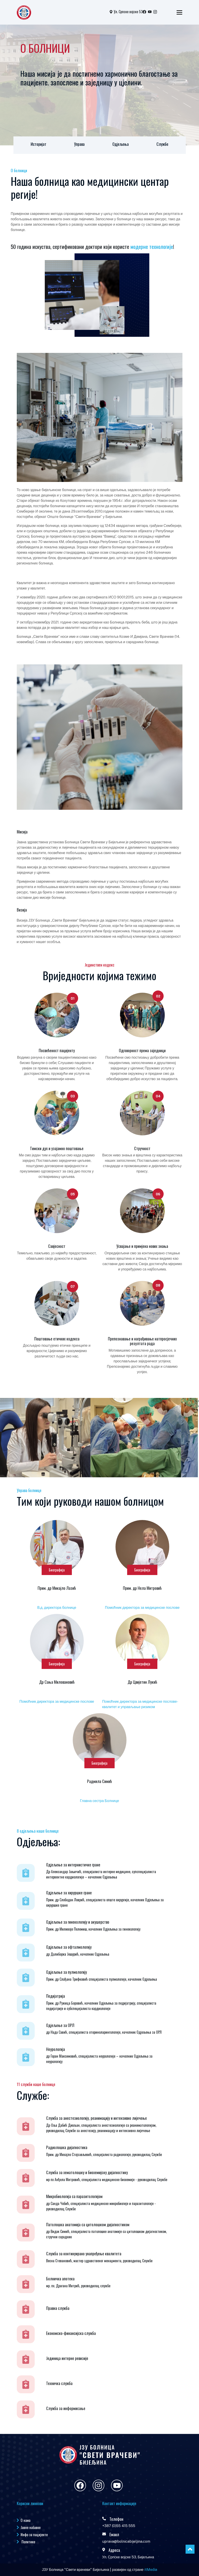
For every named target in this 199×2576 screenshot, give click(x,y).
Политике (28, 2541)
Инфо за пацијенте (34, 2534)
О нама (25, 2520)
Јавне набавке (31, 2527)
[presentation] (198, 1400)
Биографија (57, 1570)
